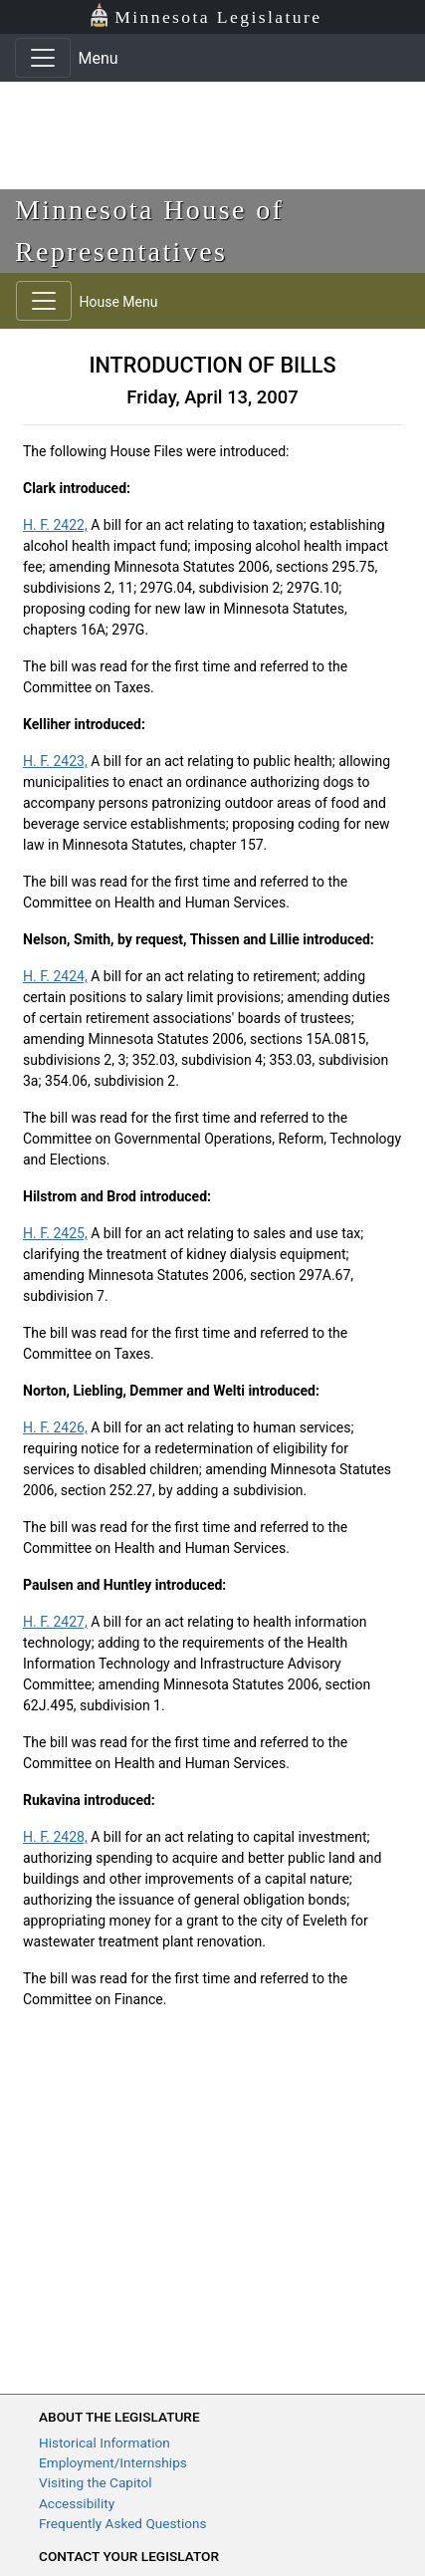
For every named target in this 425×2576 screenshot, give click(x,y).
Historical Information (104, 2442)
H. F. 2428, (55, 1837)
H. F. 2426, (55, 1427)
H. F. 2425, (55, 1233)
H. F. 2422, (55, 525)
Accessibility (76, 2503)
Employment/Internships (113, 2462)
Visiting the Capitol (95, 2482)
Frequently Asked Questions (123, 2523)
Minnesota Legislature (205, 15)
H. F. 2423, (55, 761)
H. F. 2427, (55, 1622)
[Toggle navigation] (43, 58)
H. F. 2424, (55, 976)
